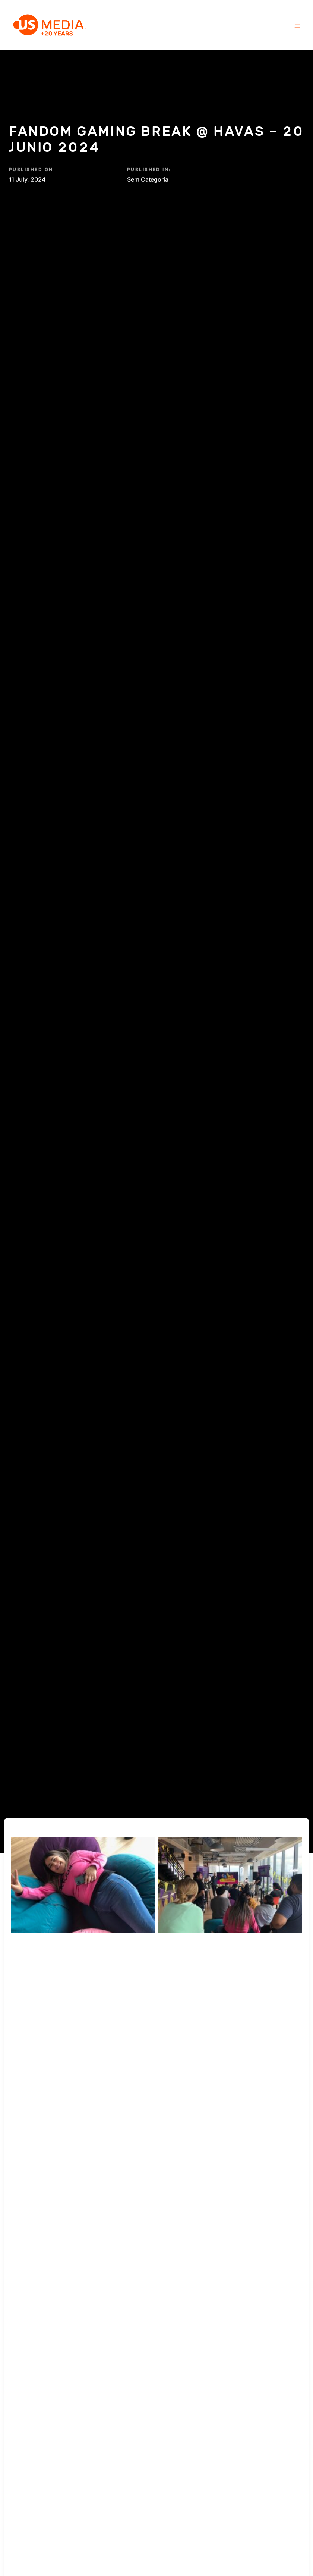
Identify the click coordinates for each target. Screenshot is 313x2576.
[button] (297, 24)
